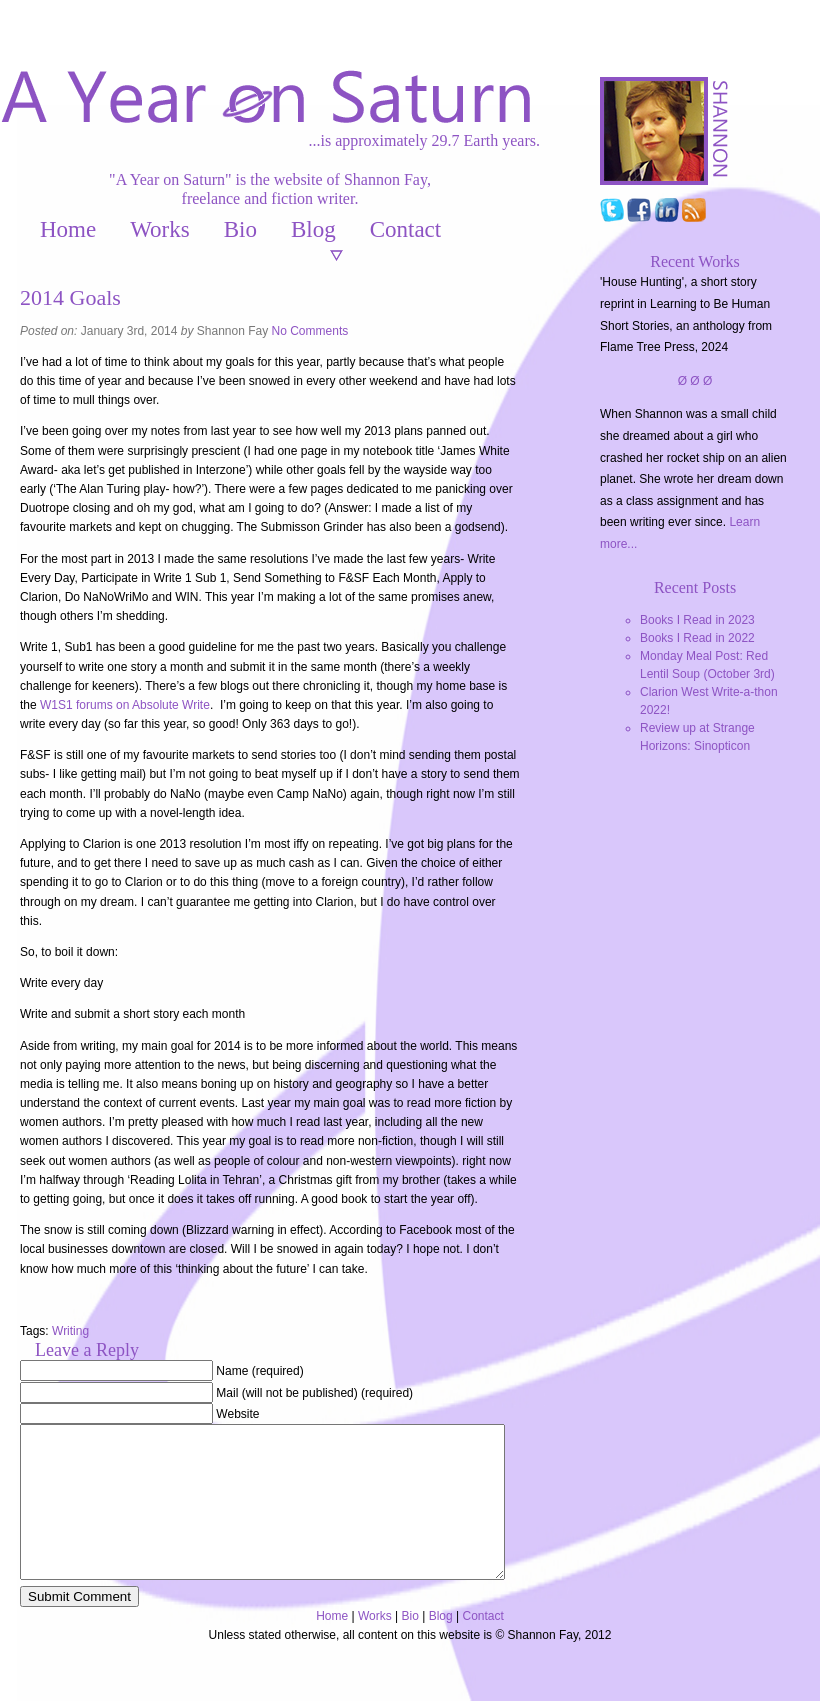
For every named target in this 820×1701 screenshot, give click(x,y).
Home (68, 229)
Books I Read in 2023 (697, 620)
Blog (313, 229)
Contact (406, 229)
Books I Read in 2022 (697, 638)
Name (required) (259, 1371)
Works (159, 229)
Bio (240, 229)
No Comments (310, 331)
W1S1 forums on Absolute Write (125, 705)
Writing (70, 1331)
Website (237, 1414)
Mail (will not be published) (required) (314, 1393)
